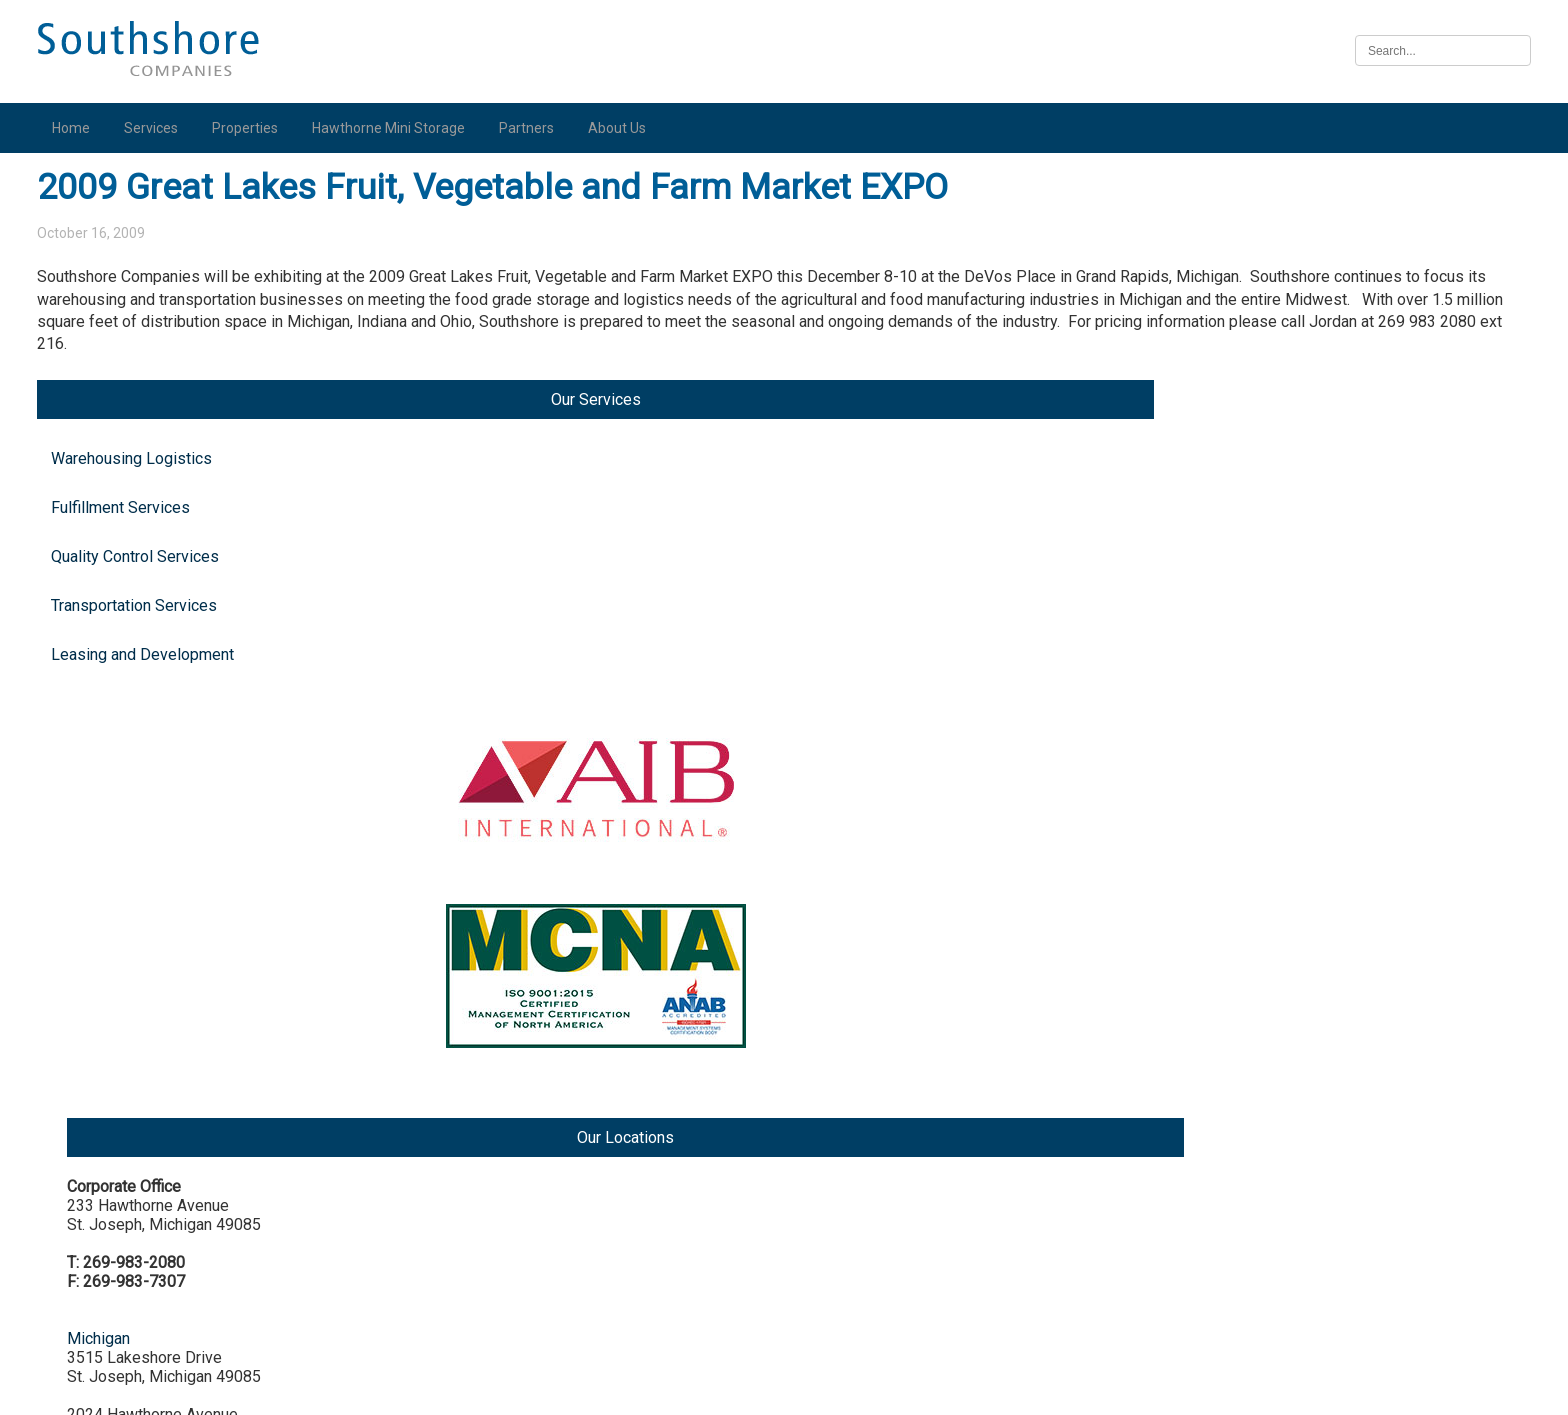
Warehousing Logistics (141, 261)
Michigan (1287, 403)
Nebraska (1289, 1220)
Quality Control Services (145, 359)
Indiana (1281, 669)
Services (161, 128)
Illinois (1279, 916)
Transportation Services (144, 408)
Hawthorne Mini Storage (398, 128)
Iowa (1273, 1068)
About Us (627, 128)
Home (81, 128)
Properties (255, 128)
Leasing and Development (152, 457)
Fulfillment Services (130, 310)
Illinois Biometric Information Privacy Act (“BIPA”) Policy (784, 1388)
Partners (536, 128)
